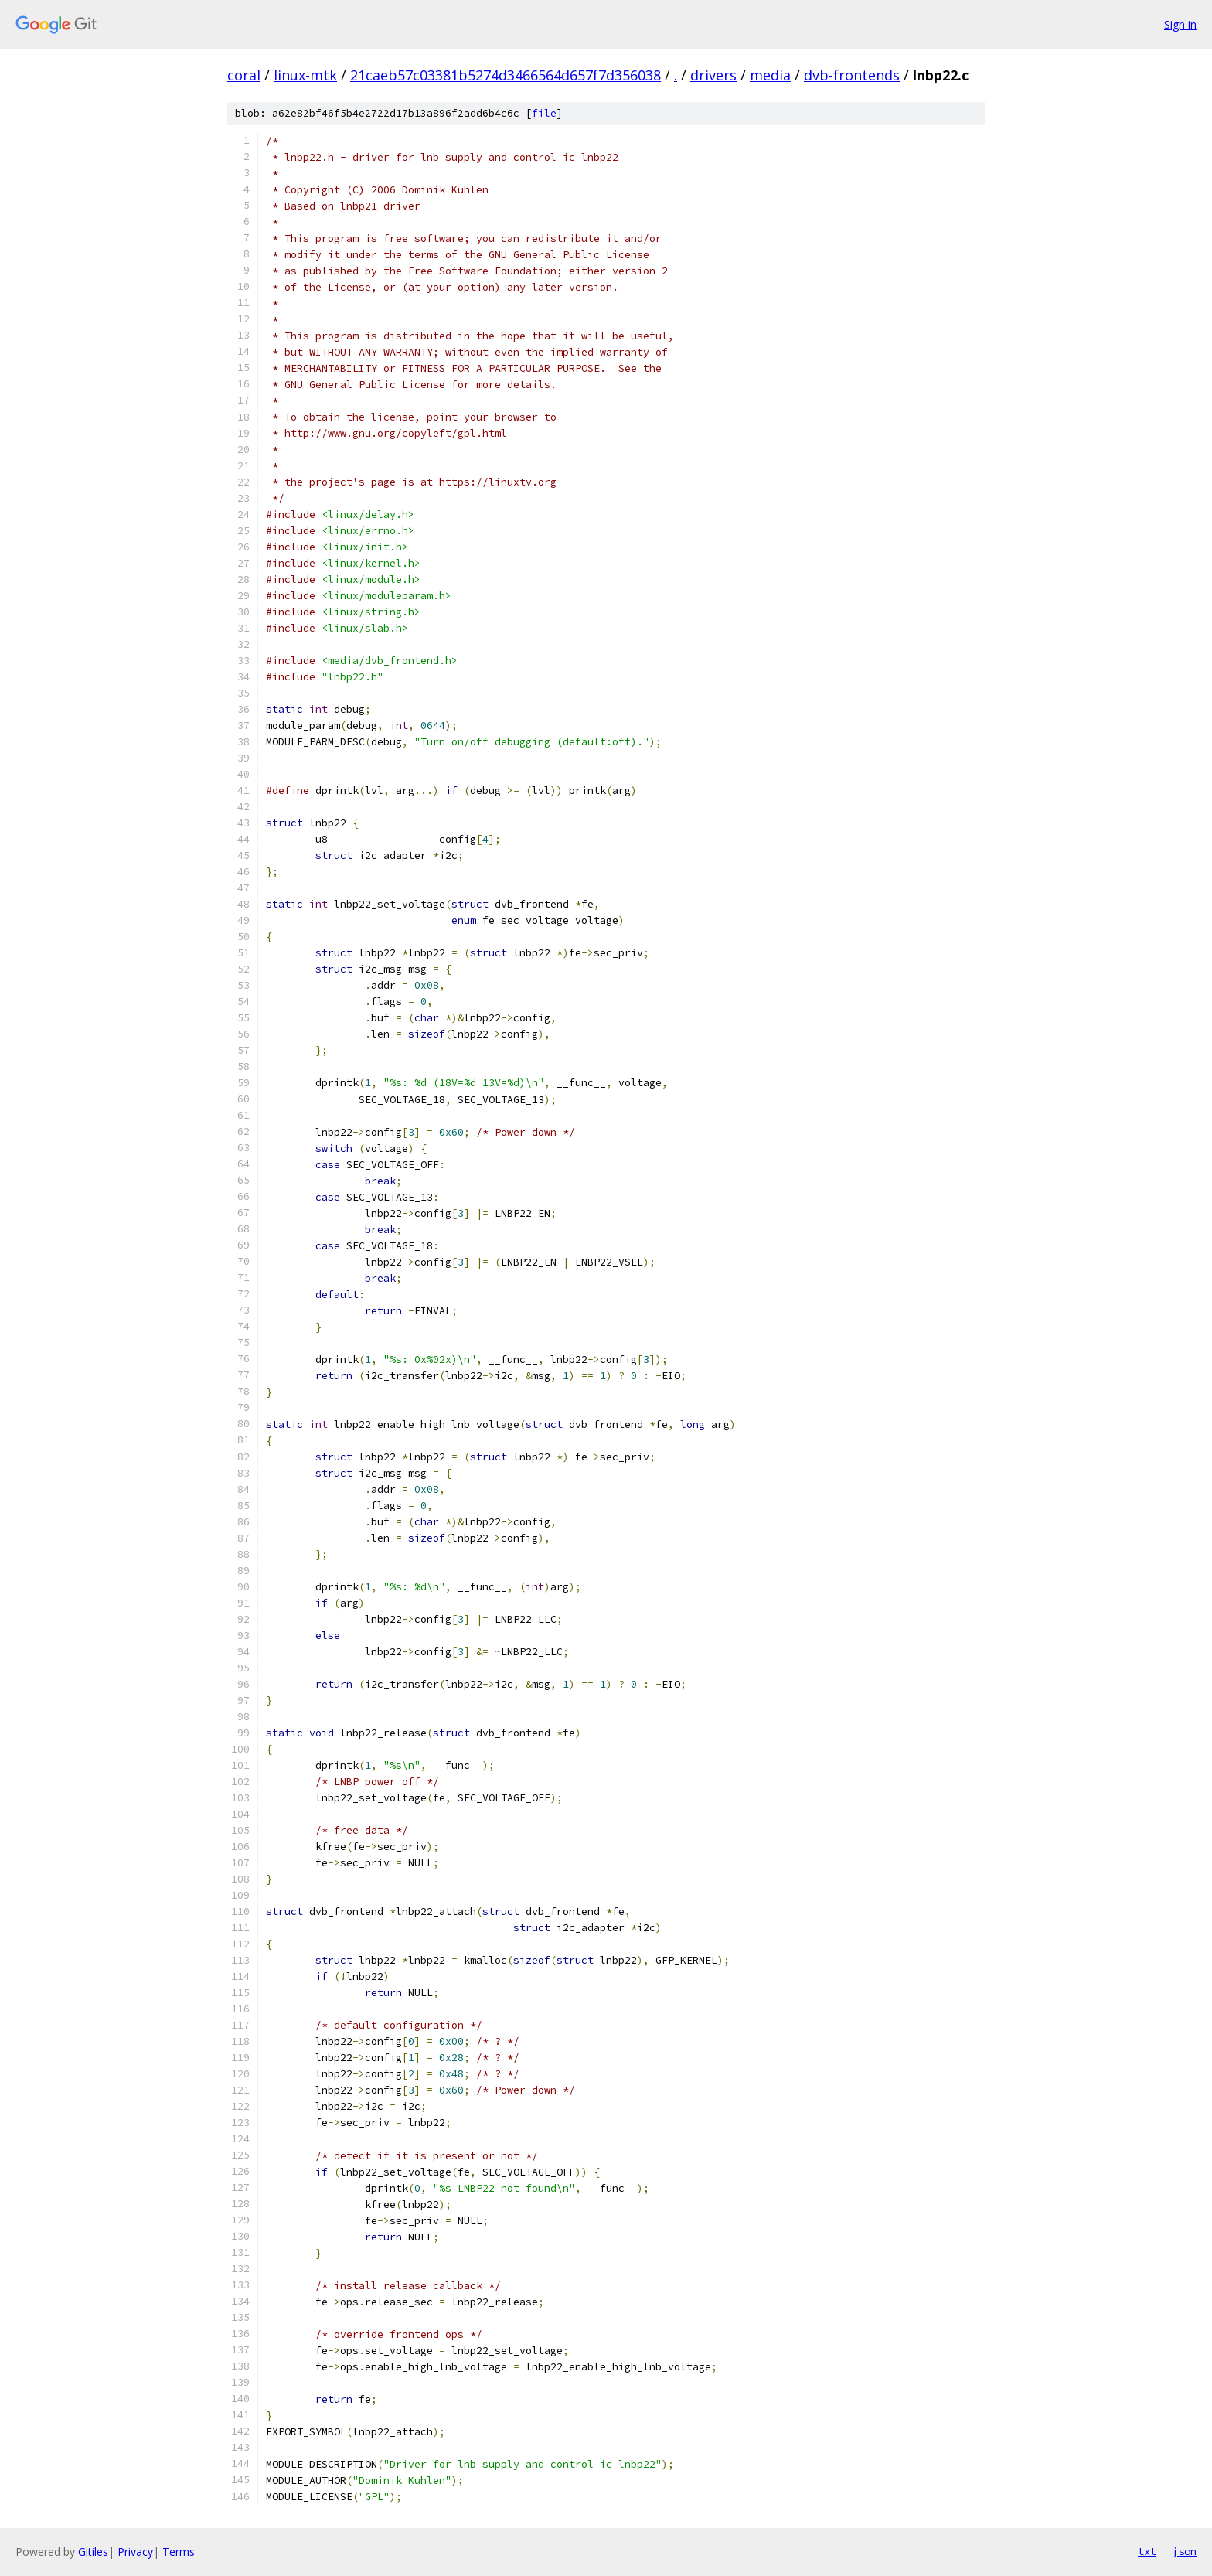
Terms (178, 2551)
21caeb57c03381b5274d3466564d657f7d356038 (505, 75)
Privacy (135, 2551)
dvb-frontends (852, 75)
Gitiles (93, 2551)
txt (1147, 2551)
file (544, 113)
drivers (713, 75)
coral (243, 75)
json (1184, 2551)
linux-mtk (305, 75)
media (770, 75)
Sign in (1180, 24)
